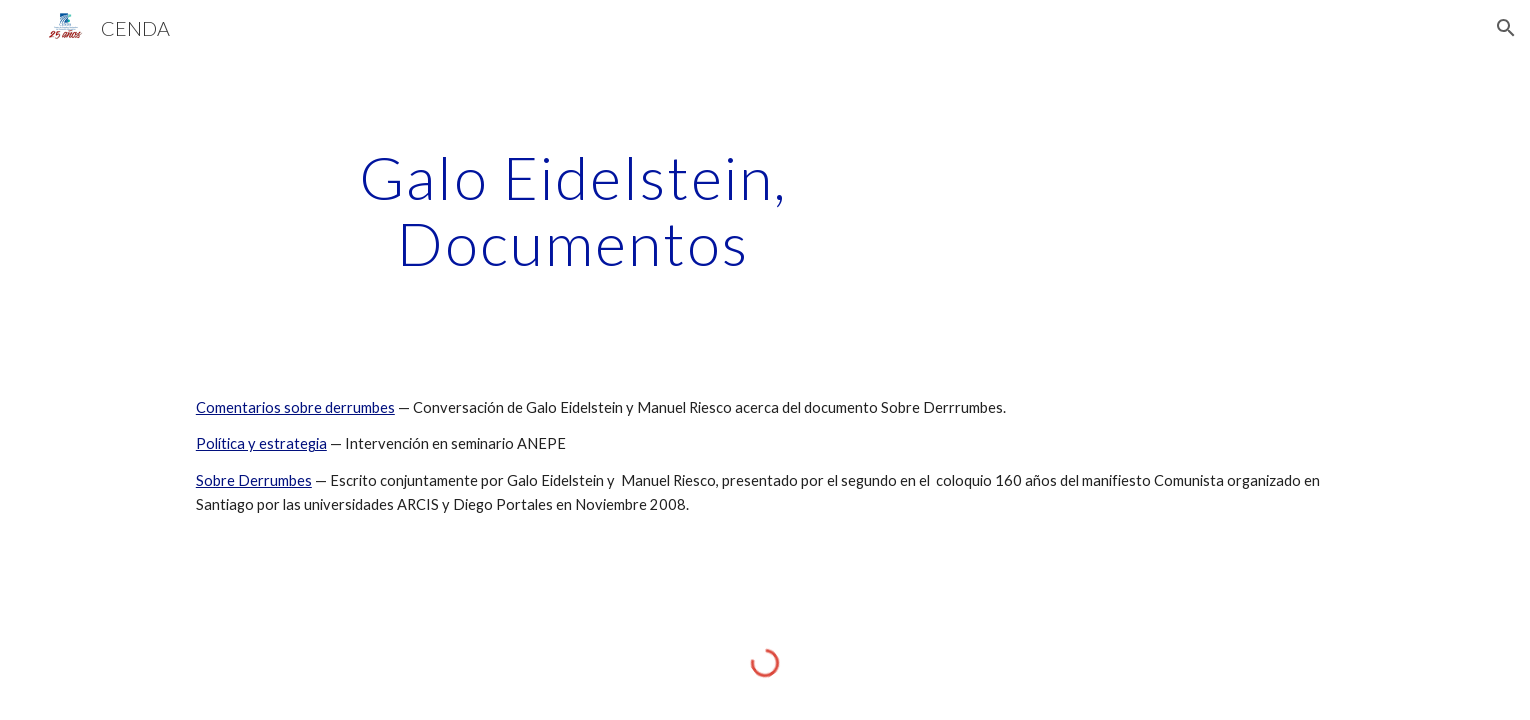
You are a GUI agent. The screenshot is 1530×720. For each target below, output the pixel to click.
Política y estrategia (261, 443)
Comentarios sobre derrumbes (295, 407)
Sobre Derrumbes (254, 480)
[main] (573, 210)
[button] (1506, 28)
